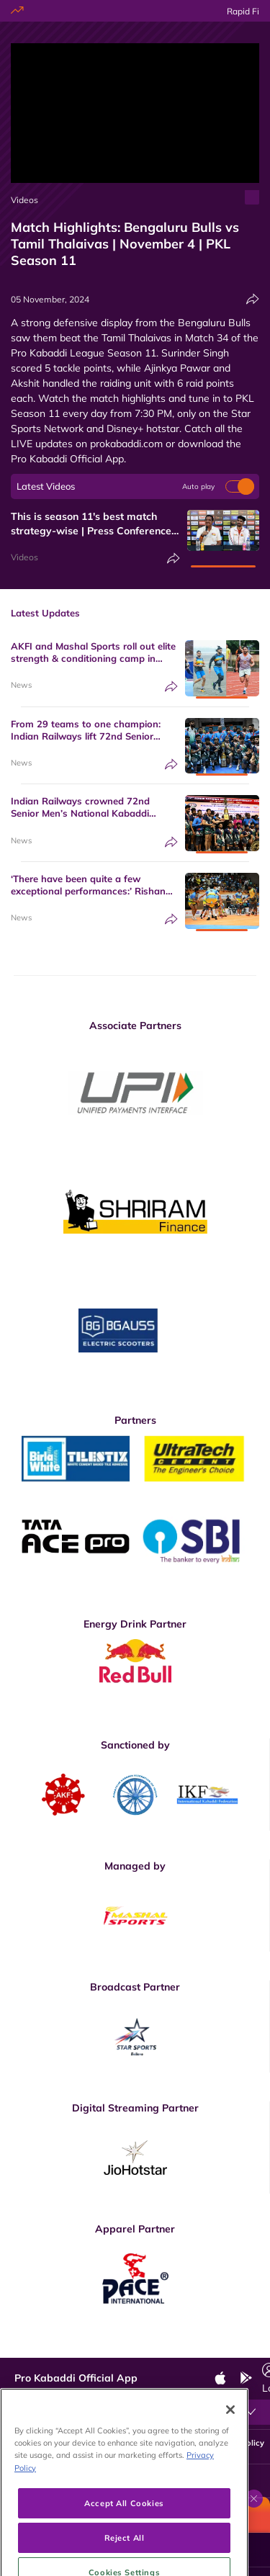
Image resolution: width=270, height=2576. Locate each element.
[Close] (230, 2453)
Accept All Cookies (123, 2546)
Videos (24, 199)
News (21, 685)
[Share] (252, 299)
